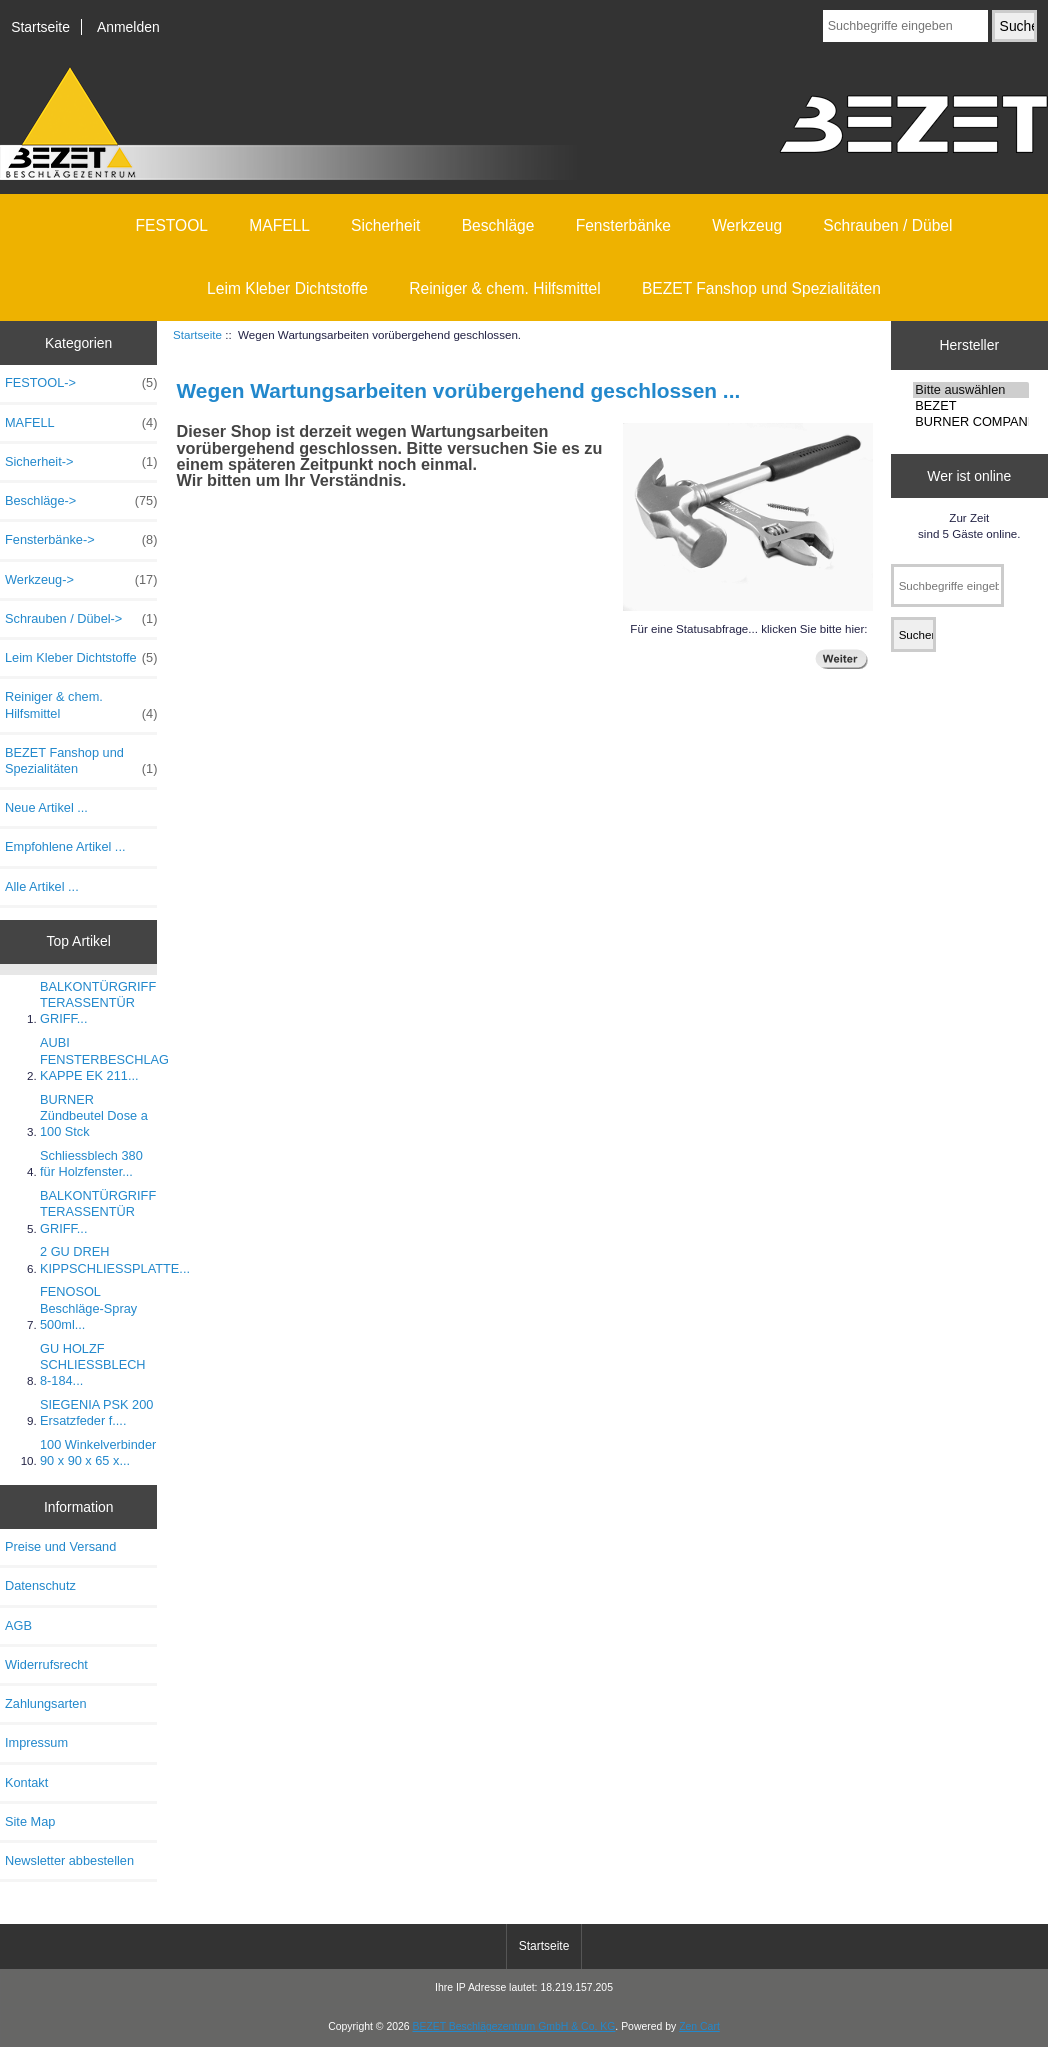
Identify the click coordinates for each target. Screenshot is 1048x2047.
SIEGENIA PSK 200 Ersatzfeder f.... (96, 1412)
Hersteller (970, 345)
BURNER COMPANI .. (971, 422)
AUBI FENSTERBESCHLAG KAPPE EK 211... (104, 1058)
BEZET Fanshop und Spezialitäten (761, 288)
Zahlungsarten (46, 1703)
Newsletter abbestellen (69, 1860)
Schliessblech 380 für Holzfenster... (91, 1163)
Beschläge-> (81, 501)
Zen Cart (699, 2026)
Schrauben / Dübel (887, 225)
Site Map (30, 1821)
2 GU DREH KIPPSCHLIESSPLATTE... (115, 1259)
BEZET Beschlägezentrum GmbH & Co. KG (514, 2026)
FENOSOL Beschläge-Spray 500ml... (88, 1307)
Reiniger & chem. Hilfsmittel (505, 288)
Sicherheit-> (81, 462)
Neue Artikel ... (46, 807)
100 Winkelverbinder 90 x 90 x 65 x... (98, 1452)
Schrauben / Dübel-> (81, 619)
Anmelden (128, 27)
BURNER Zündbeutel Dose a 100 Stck (94, 1115)
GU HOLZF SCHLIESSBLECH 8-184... (93, 1364)
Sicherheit (385, 225)
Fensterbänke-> (81, 540)
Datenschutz (40, 1585)
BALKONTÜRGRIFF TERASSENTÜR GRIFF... (98, 1002)
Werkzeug (747, 225)
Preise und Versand (60, 1546)
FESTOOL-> (81, 383)
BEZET (971, 406)
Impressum (36, 1742)
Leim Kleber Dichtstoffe (287, 288)
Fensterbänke (623, 225)
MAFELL (279, 225)
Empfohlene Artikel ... (65, 846)
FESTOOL (172, 225)
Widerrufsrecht (46, 1664)
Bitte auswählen (971, 390)
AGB (18, 1625)
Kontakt (26, 1782)
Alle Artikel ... (42, 886)
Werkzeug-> (81, 580)
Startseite (40, 27)
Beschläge (498, 225)
